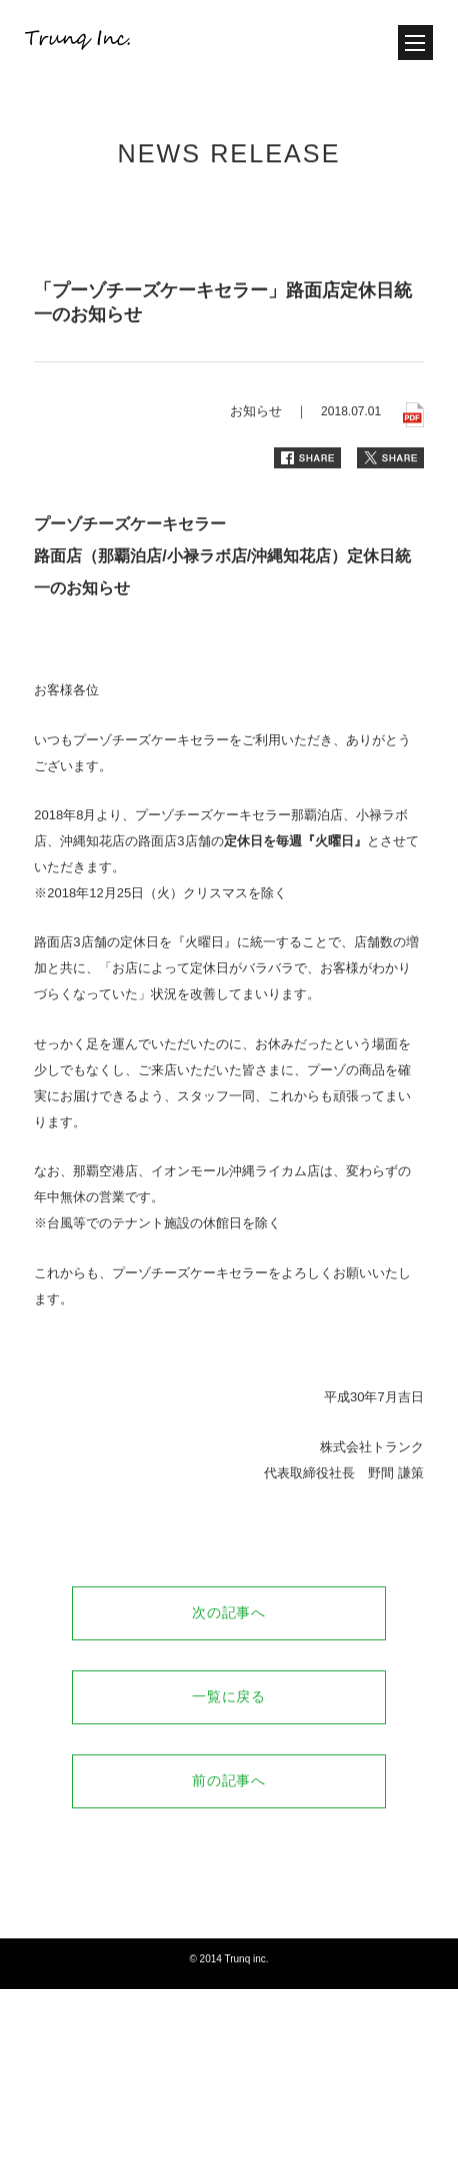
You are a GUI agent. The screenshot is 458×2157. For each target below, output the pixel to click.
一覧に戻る (229, 1717)
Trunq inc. (246, 1979)
